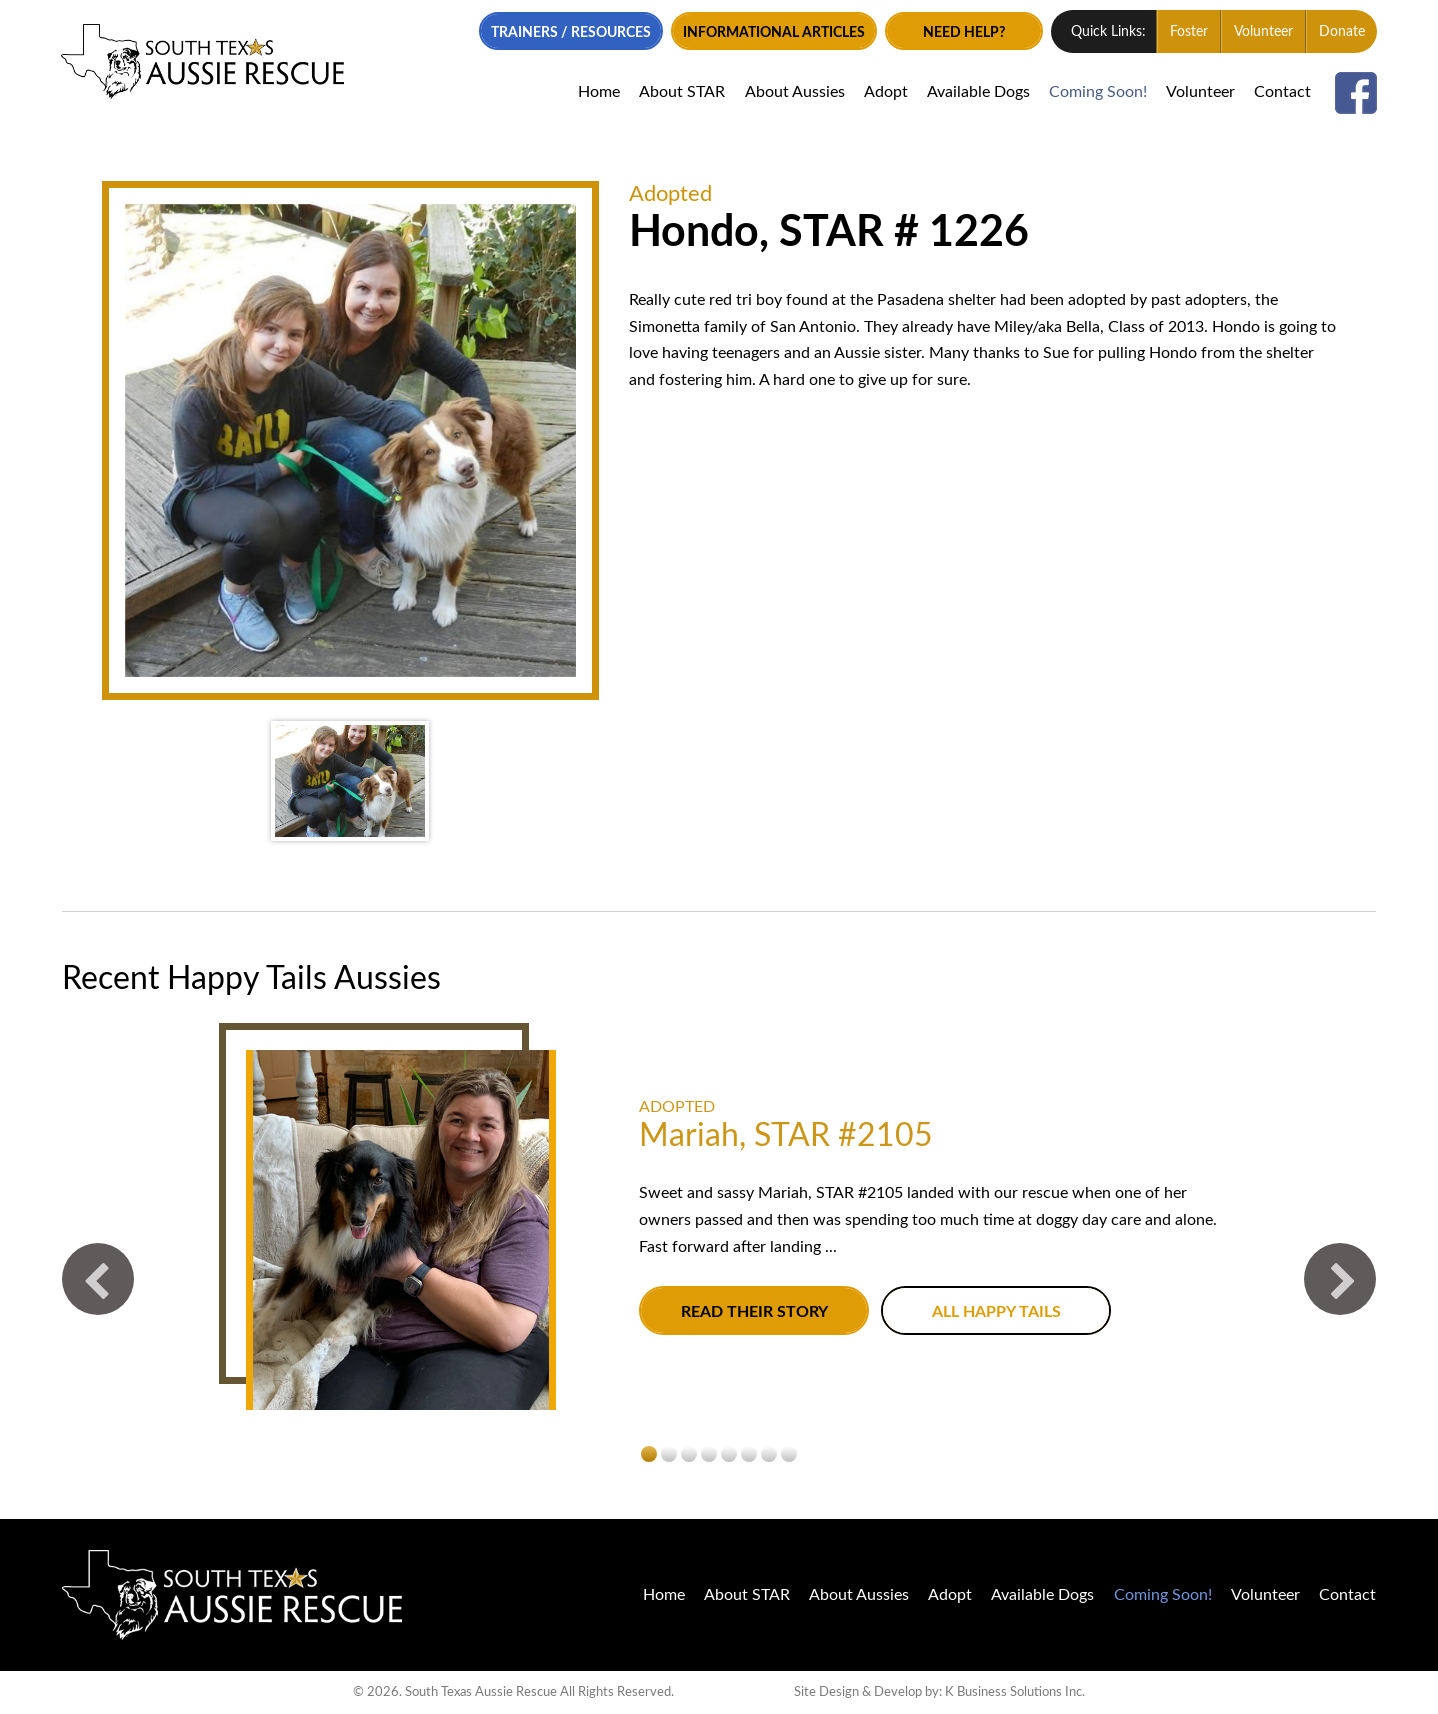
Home (598, 92)
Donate (1341, 32)
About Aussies (793, 92)
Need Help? (962, 32)
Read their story (754, 1312)
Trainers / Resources (568, 32)
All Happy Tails (996, 1312)
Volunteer (1262, 32)
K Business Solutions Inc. (1015, 1692)
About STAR (681, 92)
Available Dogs (976, 92)
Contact (1281, 92)
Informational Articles (771, 32)
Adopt (884, 92)
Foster (1188, 32)
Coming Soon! (1097, 92)
